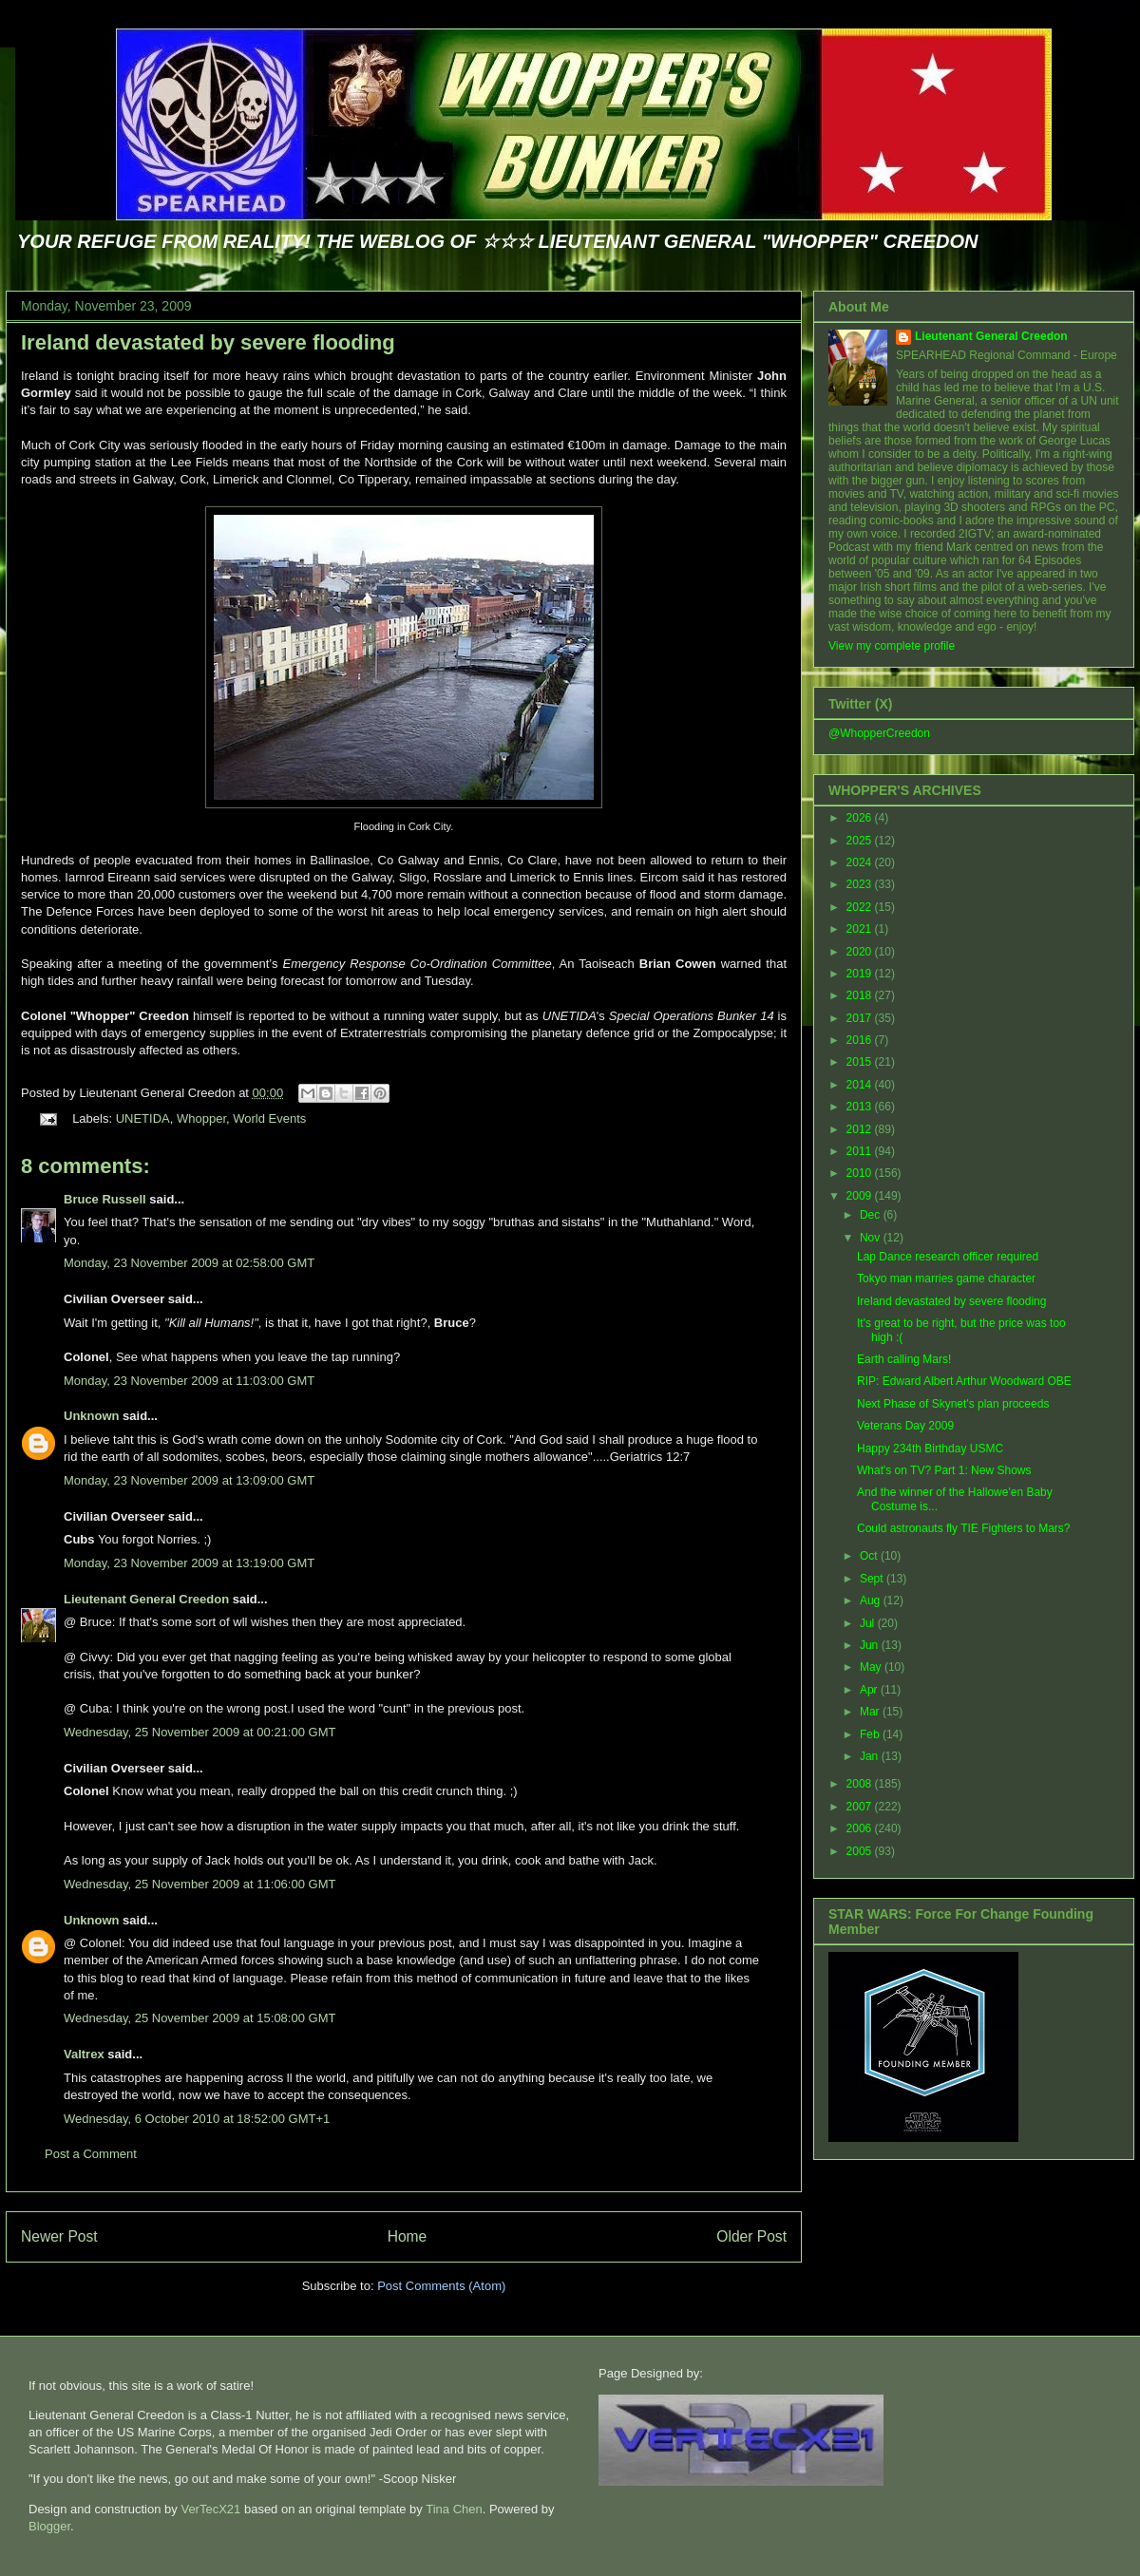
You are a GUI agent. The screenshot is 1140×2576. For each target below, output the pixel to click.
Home (408, 2236)
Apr (870, 1689)
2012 (860, 1129)
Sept (873, 1578)
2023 (860, 884)
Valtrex (84, 2054)
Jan (871, 1756)
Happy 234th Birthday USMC (930, 1448)
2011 (860, 1151)
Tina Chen (454, 2509)
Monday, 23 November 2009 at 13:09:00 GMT (189, 1480)
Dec (872, 1215)
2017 (860, 1018)
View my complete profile (891, 646)
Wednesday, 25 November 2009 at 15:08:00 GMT (199, 2018)
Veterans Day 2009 (905, 1425)
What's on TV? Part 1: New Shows (944, 1470)
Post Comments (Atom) (441, 2286)
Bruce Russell (105, 1199)
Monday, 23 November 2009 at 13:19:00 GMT (189, 1563)
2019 (860, 973)
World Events (269, 1118)
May (872, 1667)
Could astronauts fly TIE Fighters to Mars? (964, 1528)
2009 (860, 1196)
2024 (860, 862)
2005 (860, 1851)
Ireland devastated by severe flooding (208, 342)
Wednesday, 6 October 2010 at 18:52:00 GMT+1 (197, 2119)
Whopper (201, 1118)
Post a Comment (91, 2154)
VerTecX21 (210, 2509)
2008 (860, 1783)
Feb (871, 1734)
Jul (869, 1623)
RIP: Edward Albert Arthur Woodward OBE (964, 1381)
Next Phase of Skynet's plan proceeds (953, 1404)
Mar (871, 1711)
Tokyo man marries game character (946, 1278)
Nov (872, 1237)
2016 (860, 1040)
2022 (860, 907)
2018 (860, 995)
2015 (860, 1062)
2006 (860, 1828)
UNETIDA (143, 1118)
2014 (860, 1084)
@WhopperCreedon (879, 733)
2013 (860, 1106)
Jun (871, 1645)
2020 (860, 951)
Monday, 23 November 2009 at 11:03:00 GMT (189, 1380)
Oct (870, 1556)
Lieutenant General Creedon (146, 1599)
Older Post (751, 2236)
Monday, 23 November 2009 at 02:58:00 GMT (189, 1263)
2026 (860, 817)
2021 (860, 929)
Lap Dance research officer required (947, 1256)
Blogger (49, 2526)
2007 (860, 1806)
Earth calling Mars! (904, 1359)
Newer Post (59, 2236)
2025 (860, 840)
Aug (872, 1600)
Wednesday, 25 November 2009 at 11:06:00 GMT (199, 1884)
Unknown (92, 1416)
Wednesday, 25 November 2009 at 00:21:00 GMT (199, 1732)
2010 (860, 1173)
